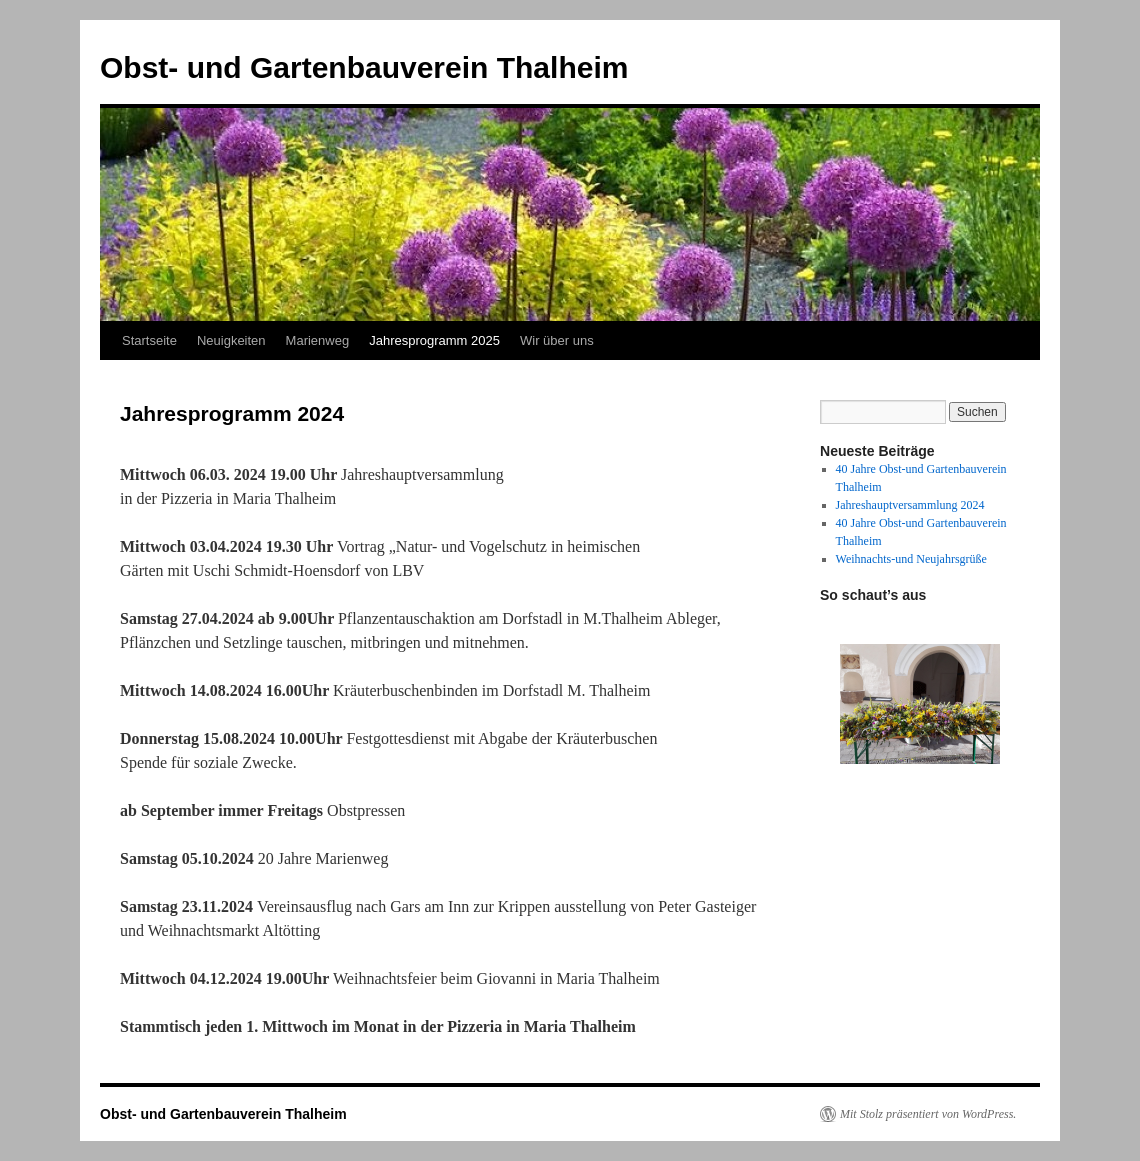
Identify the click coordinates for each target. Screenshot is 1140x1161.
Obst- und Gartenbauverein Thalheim (364, 67)
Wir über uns (557, 340)
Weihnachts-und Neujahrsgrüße (911, 559)
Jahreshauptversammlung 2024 (910, 505)
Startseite (149, 340)
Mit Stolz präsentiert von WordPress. (928, 1114)
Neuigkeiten (231, 340)
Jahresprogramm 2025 (434, 340)
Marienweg (318, 340)
